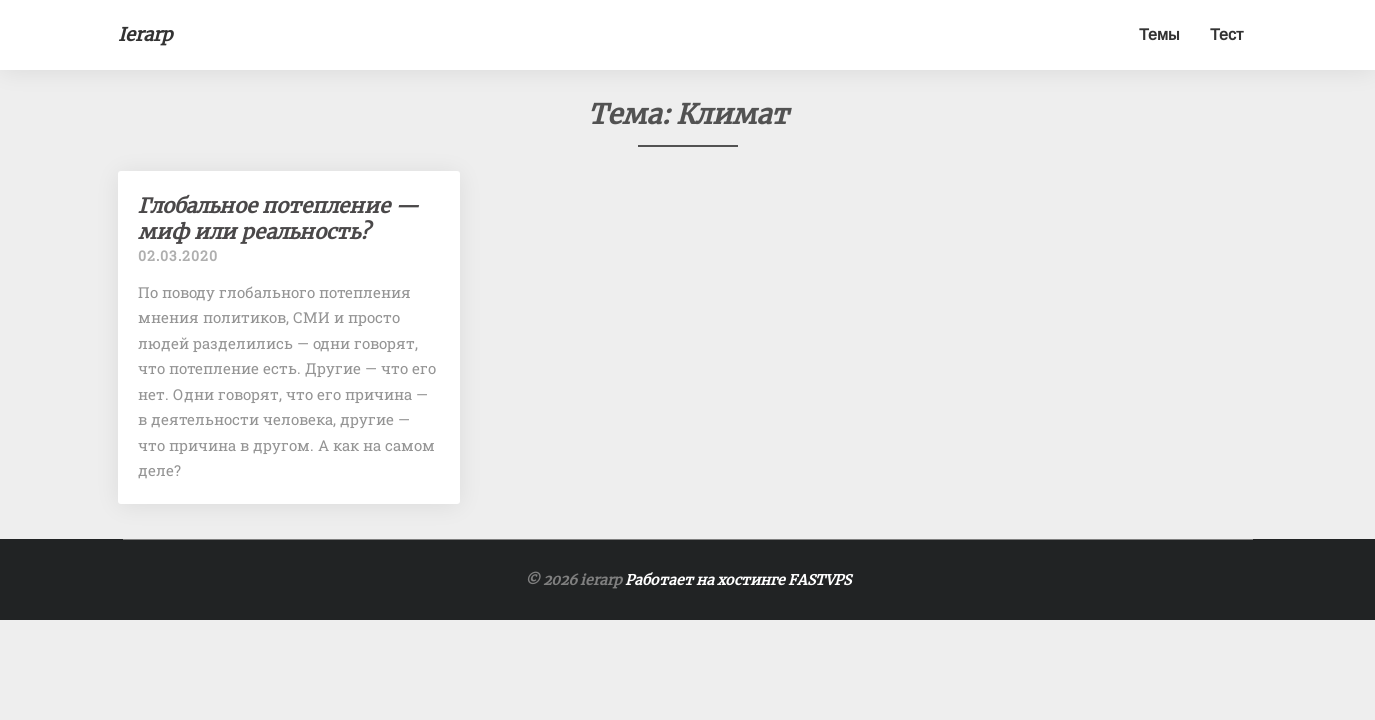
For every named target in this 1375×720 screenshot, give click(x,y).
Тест (1226, 34)
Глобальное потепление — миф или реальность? (278, 218)
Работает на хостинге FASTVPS (738, 580)
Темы (1159, 34)
